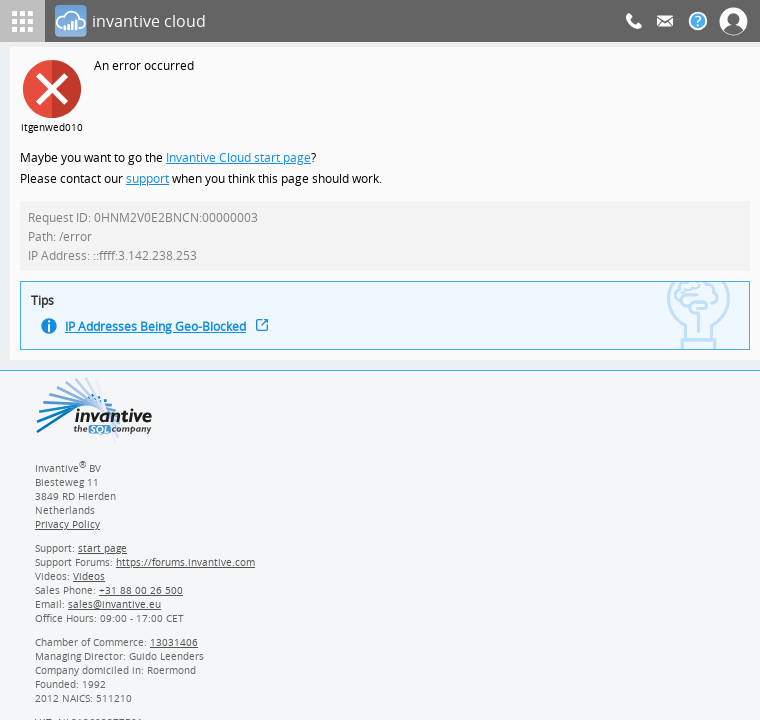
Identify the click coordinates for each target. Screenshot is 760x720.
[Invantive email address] (111, 612)
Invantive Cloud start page (241, 158)
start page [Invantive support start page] (103, 556)
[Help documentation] (698, 21)
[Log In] (340, 21)
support (148, 180)
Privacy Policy (67, 532)
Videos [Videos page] (88, 584)
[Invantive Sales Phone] (138, 598)
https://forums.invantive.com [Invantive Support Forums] (186, 570)
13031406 (174, 650)
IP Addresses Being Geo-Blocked (157, 333)
